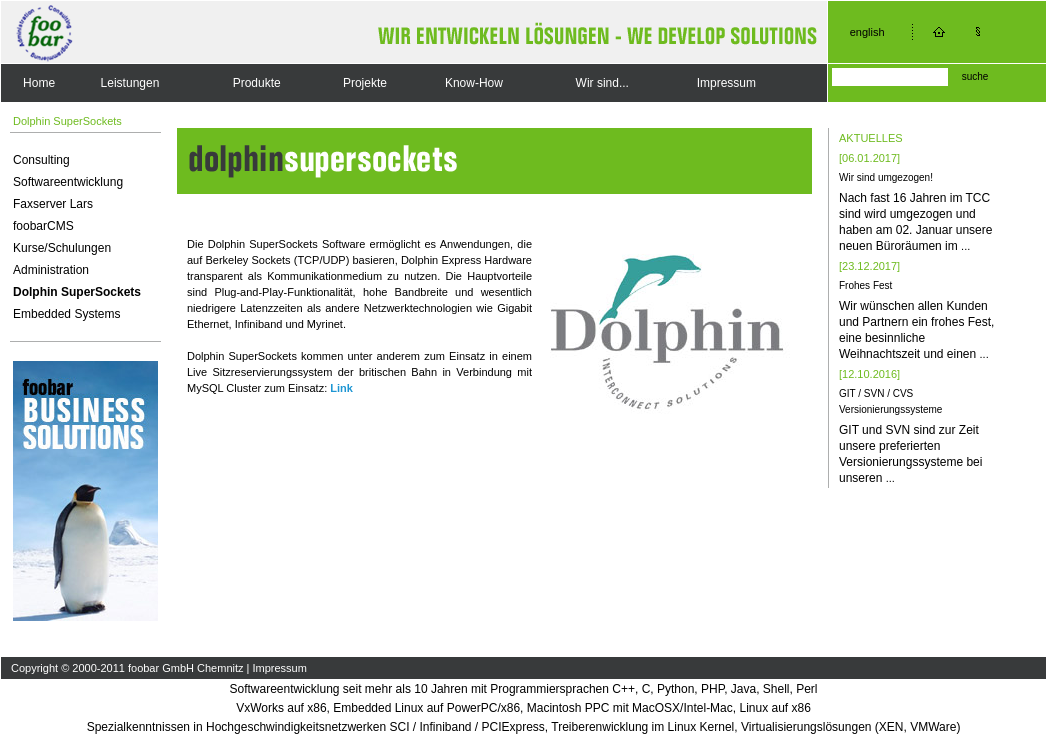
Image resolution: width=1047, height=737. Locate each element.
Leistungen (130, 83)
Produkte (257, 83)
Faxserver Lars (53, 204)
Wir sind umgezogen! (886, 177)
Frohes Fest (865, 285)
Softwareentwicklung (68, 182)
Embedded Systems (66, 314)
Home (39, 83)
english (867, 32)
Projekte (365, 83)
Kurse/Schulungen (62, 248)
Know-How (474, 83)
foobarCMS (43, 226)
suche (975, 76)
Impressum (726, 83)
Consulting (41, 160)
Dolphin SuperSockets (77, 292)
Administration (51, 270)
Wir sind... (602, 83)
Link (341, 388)
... (965, 246)
